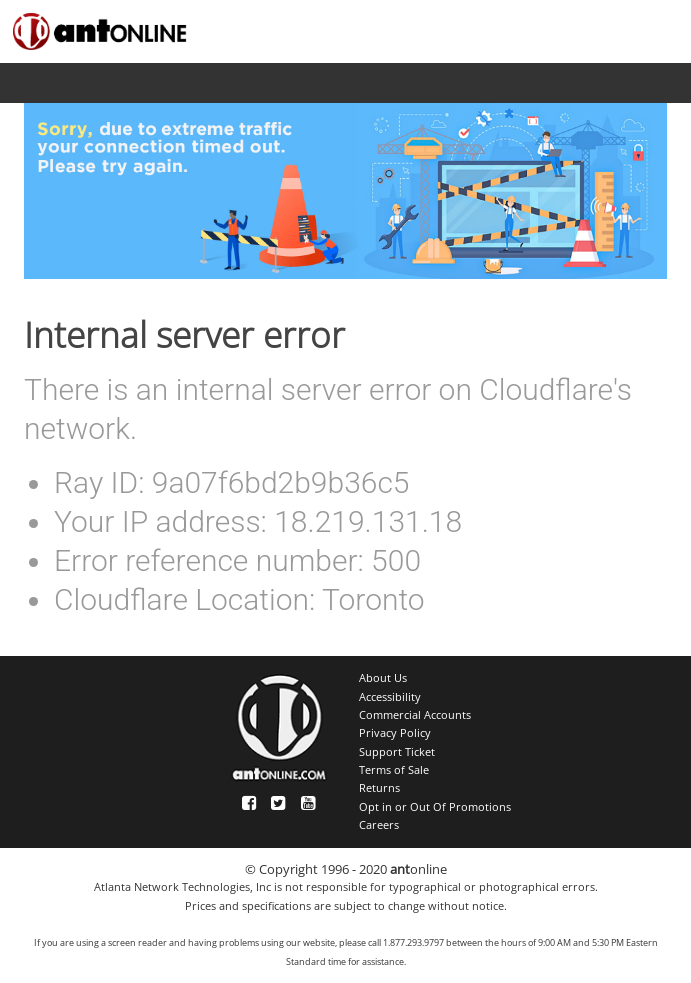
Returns (379, 788)
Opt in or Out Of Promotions (435, 807)
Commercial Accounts (415, 715)
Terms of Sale (394, 770)
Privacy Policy (395, 733)
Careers (379, 825)
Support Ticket (397, 752)
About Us (383, 678)
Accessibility (390, 697)
